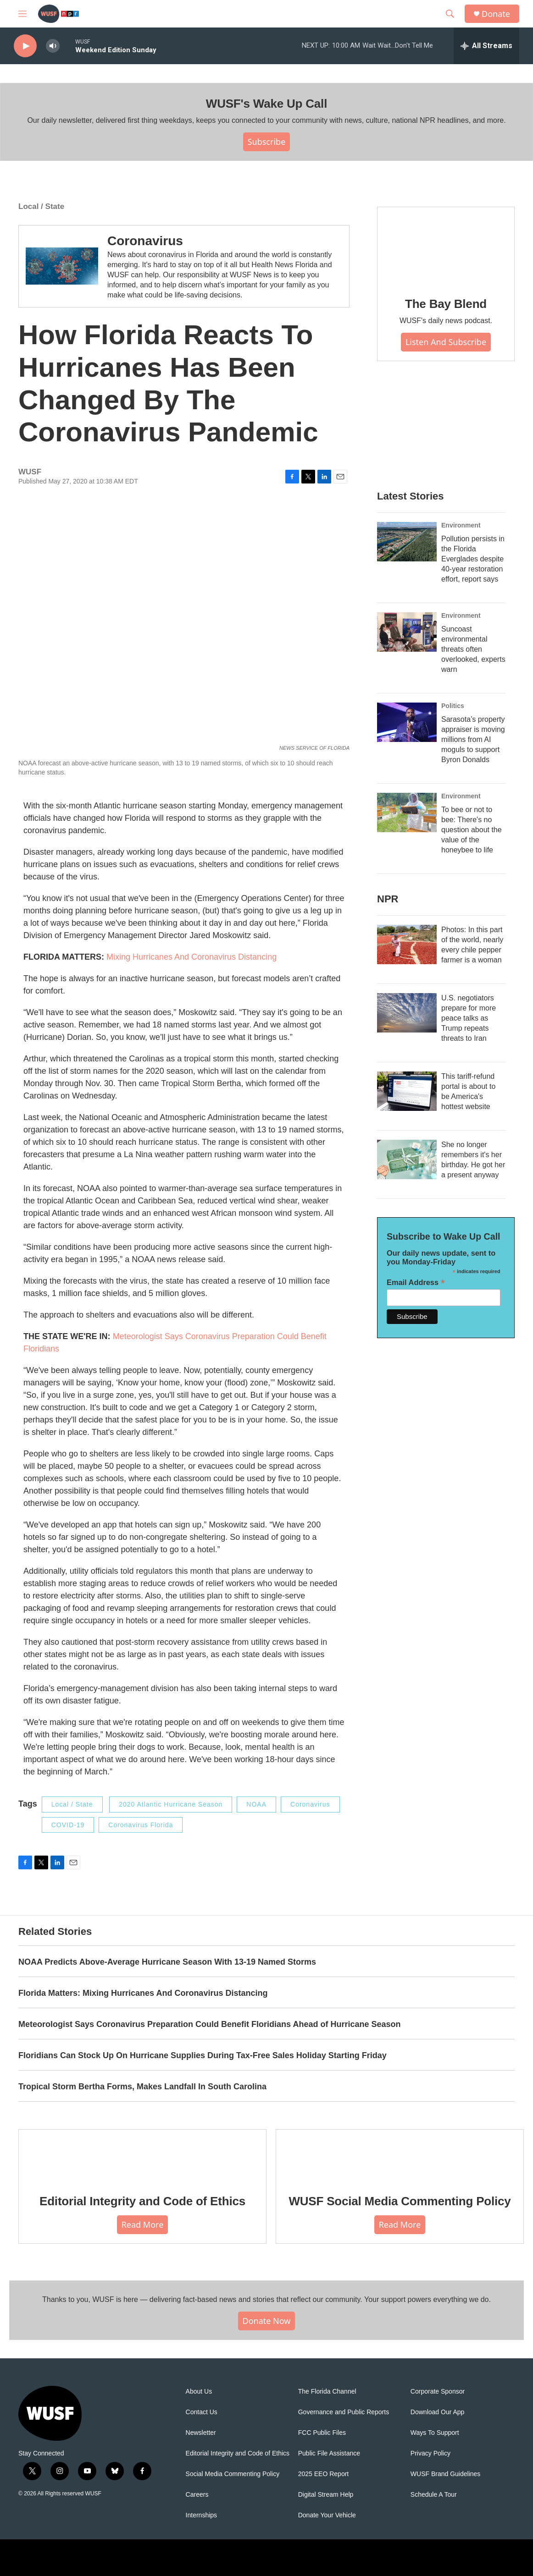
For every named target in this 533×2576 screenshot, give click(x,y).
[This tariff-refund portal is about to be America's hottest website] (407, 1091)
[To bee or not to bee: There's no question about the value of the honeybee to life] (407, 812)
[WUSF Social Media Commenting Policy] (399, 2155)
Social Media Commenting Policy (233, 2474)
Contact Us (201, 2412)
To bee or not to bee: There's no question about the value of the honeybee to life (471, 830)
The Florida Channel (327, 2391)
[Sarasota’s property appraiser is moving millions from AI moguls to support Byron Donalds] (407, 722)
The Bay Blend (446, 304)
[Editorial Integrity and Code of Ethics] (142, 2155)
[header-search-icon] (450, 14)
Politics (452, 705)
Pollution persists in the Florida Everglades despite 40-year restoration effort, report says (473, 559)
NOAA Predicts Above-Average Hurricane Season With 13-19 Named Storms (167, 1961)
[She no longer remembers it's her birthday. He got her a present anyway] (407, 1159)
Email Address (416, 1282)
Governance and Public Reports (343, 2412)
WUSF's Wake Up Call (266, 103)
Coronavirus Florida (140, 1825)
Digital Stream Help (326, 2494)
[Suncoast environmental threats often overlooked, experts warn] (407, 632)
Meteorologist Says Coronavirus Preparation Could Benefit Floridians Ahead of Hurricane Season (209, 2024)
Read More (143, 2224)
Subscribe (267, 141)
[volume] (53, 46)
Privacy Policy (430, 2453)
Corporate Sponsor (438, 2391)
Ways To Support (435, 2432)
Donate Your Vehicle (327, 2515)
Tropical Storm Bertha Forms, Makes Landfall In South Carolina (142, 2086)
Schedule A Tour (434, 2494)
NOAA (256, 1804)
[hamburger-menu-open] (22, 14)
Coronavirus (145, 241)
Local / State (41, 206)
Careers (197, 2494)
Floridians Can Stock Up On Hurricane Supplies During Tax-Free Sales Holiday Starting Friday (202, 2055)
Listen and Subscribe (445, 341)
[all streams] (486, 45)
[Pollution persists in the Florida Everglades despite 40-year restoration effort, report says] (407, 541)
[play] (25, 46)
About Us (199, 2391)
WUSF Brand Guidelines (446, 2474)
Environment (461, 525)
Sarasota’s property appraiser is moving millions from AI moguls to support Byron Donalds (473, 739)
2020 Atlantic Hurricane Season (170, 1804)
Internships (201, 2515)
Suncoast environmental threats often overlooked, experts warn (473, 649)
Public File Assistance (329, 2453)
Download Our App (438, 2412)
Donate (496, 14)
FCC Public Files (322, 2432)
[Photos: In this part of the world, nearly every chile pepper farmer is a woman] (407, 944)
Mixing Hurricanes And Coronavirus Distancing (191, 956)
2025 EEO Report (323, 2474)
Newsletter (201, 2432)
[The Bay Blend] (446, 245)
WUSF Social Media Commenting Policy (400, 2201)
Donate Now (267, 2320)
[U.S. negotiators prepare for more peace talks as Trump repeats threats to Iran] (407, 1013)
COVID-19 (68, 1825)
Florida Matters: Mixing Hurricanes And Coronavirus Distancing (142, 1993)
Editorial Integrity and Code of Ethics (142, 2201)
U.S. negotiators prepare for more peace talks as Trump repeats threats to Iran (468, 1018)
